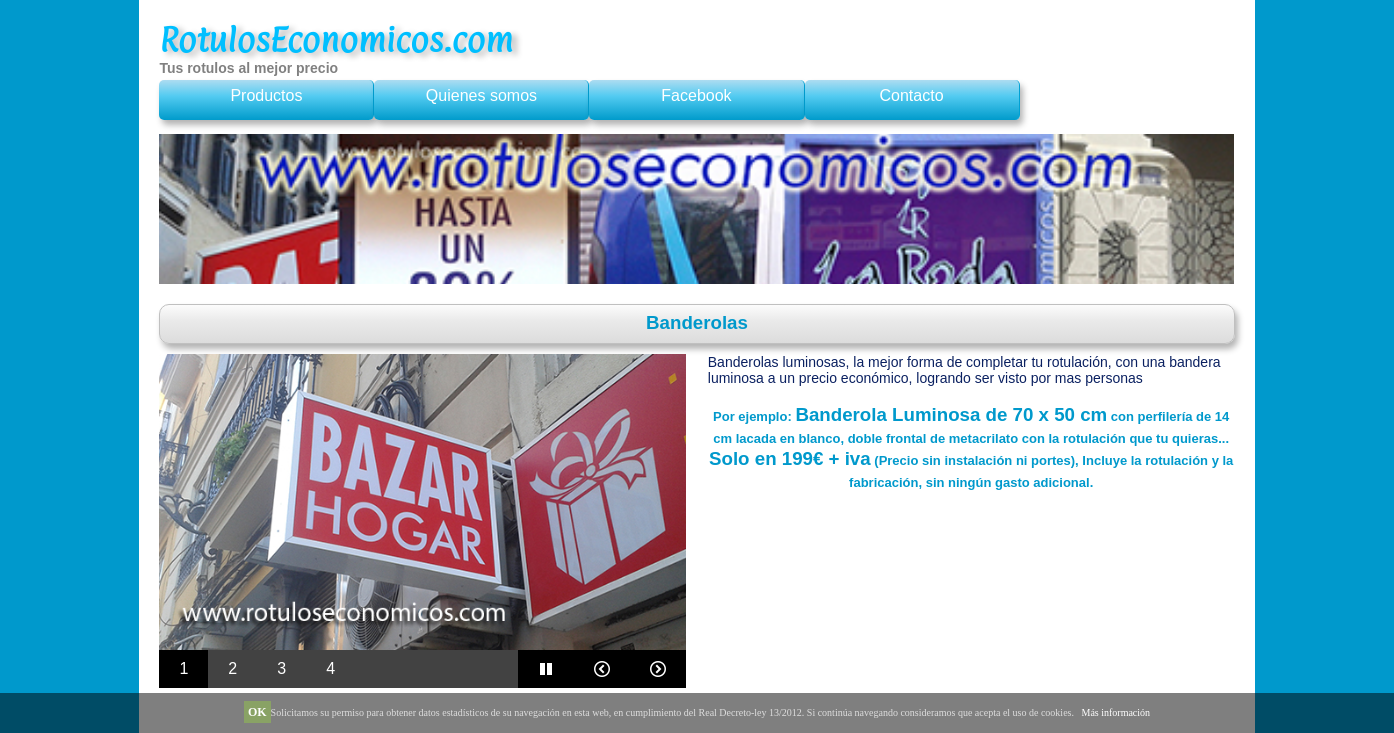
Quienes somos (481, 95)
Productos (266, 95)
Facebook (696, 95)
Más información (1115, 712)
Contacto (911, 95)
